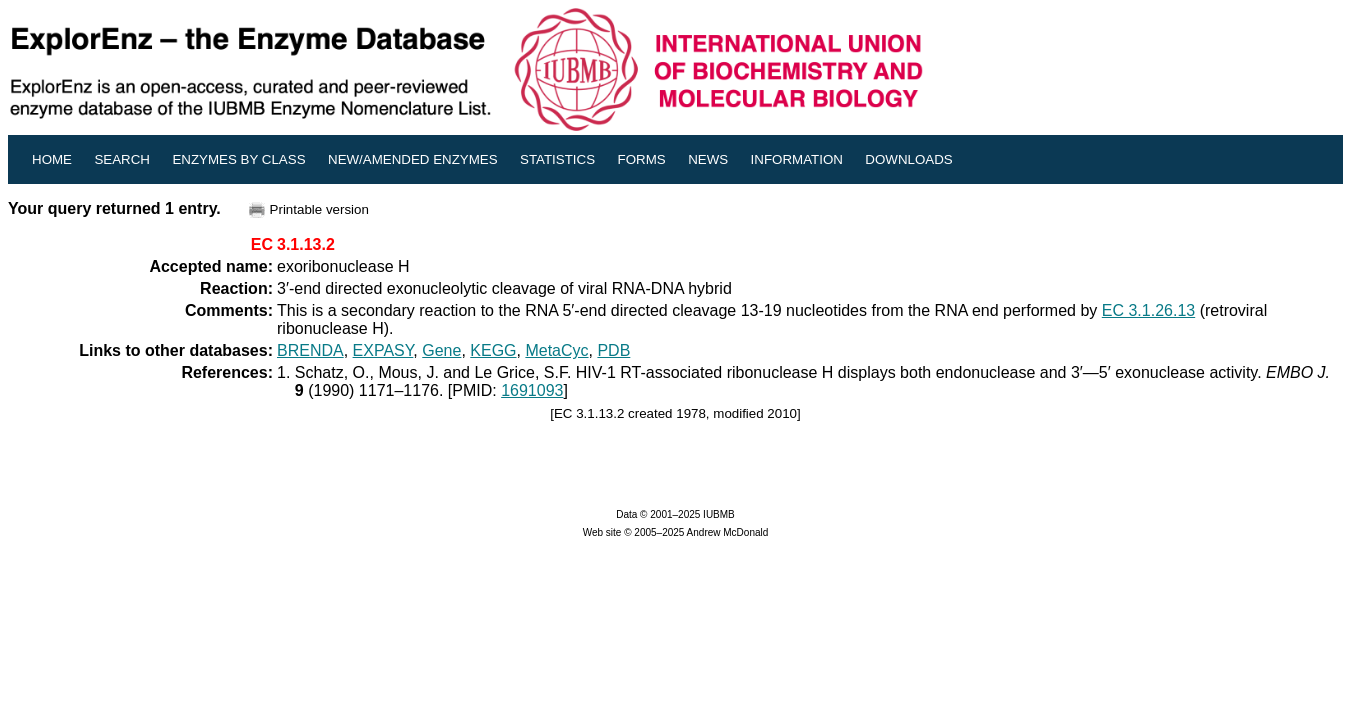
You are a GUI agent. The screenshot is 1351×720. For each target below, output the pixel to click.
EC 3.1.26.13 (1148, 310)
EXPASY (383, 350)
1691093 (532, 390)
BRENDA (310, 350)
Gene (441, 350)
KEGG (493, 350)
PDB (613, 350)
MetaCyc (556, 350)
